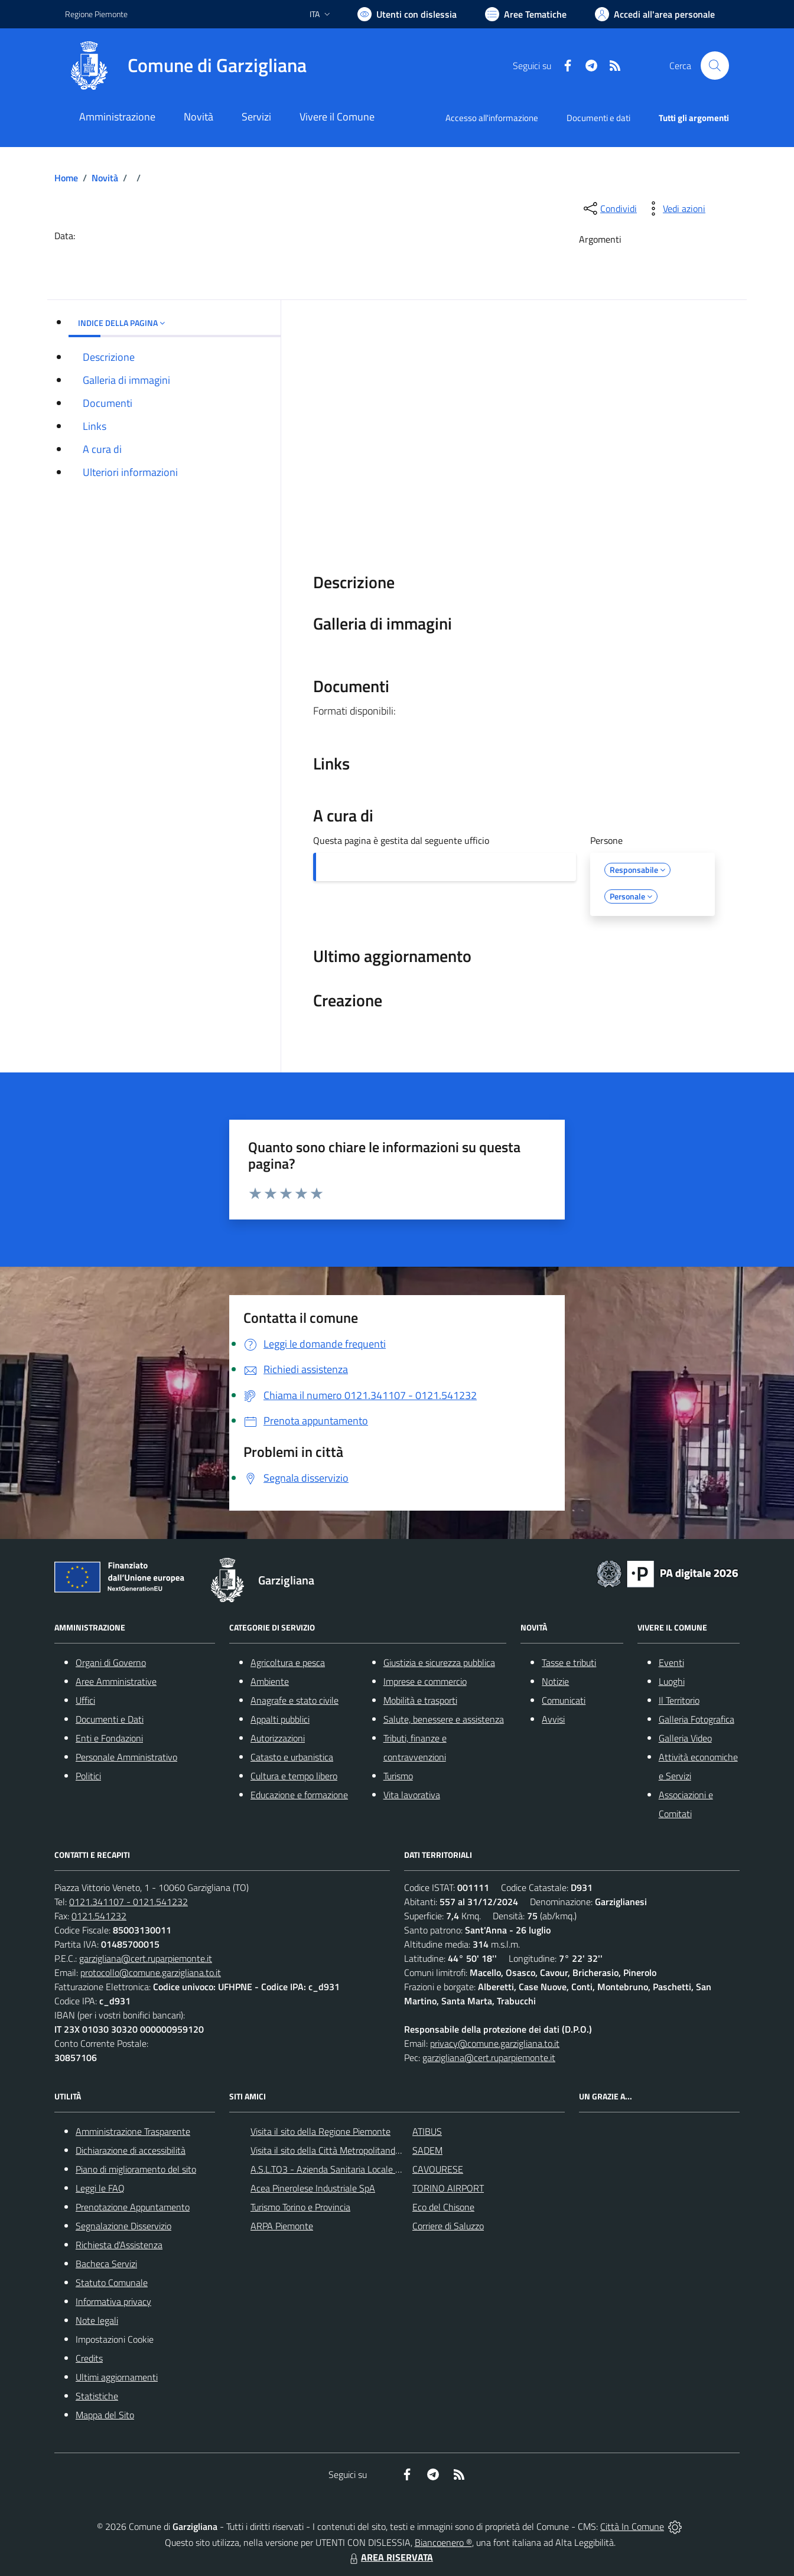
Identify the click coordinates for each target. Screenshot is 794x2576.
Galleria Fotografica (696, 1719)
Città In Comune (632, 2526)
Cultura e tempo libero (293, 1776)
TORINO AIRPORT (448, 2188)
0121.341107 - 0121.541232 (128, 1901)
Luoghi (672, 1681)
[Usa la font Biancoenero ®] (407, 14)
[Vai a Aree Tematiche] (526, 14)
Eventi (671, 1662)
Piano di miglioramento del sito (136, 2169)
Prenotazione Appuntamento (133, 2207)
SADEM (427, 2150)
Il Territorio (679, 1700)
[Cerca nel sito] (715, 65)
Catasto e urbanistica (291, 1757)
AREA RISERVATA (390, 2557)
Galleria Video (685, 1738)
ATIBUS (427, 2131)
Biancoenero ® (443, 2542)
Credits (89, 2358)
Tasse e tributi (569, 1662)
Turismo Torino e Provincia (300, 2207)
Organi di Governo (111, 1662)
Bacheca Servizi (106, 2264)
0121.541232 (98, 1916)
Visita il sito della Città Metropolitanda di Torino (342, 2150)
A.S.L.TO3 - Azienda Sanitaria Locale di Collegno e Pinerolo (365, 2169)
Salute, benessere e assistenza (443, 1719)
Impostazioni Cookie (115, 2339)
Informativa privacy (113, 2301)
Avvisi (553, 1719)
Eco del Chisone (443, 2207)
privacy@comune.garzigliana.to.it (494, 2043)
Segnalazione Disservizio (123, 2226)
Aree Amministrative (116, 1681)
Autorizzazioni (277, 1738)
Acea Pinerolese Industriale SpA (312, 2188)
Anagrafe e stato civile (294, 1700)
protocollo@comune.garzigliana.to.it (150, 1972)
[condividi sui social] (609, 208)
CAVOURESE (437, 2169)
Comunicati (563, 1700)
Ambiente (269, 1681)
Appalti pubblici (280, 1719)
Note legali (97, 2320)
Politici (88, 1776)
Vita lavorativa (411, 1795)
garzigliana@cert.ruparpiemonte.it (145, 1958)
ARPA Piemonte (281, 2226)
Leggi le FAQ (100, 2188)
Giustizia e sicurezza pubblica (439, 1662)
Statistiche (97, 2396)
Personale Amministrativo (126, 1757)
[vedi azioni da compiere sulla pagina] (675, 208)
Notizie (555, 1681)
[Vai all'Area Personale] (655, 14)
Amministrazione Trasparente (133, 2131)
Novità (105, 178)
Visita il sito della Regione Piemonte (320, 2131)
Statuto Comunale (112, 2282)
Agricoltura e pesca (287, 1662)
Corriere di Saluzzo (448, 2226)
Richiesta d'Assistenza (119, 2245)
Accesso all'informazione (491, 118)
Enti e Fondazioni (109, 1738)
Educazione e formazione (299, 1795)
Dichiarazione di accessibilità (131, 2150)
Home (66, 178)
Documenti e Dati (110, 1719)
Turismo (398, 1776)
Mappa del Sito (105, 2415)
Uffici (85, 1700)
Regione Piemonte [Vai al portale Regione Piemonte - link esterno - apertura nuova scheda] (96, 14)
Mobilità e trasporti (420, 1700)
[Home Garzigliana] (186, 65)
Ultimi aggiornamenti (117, 2377)
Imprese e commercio (425, 1681)
